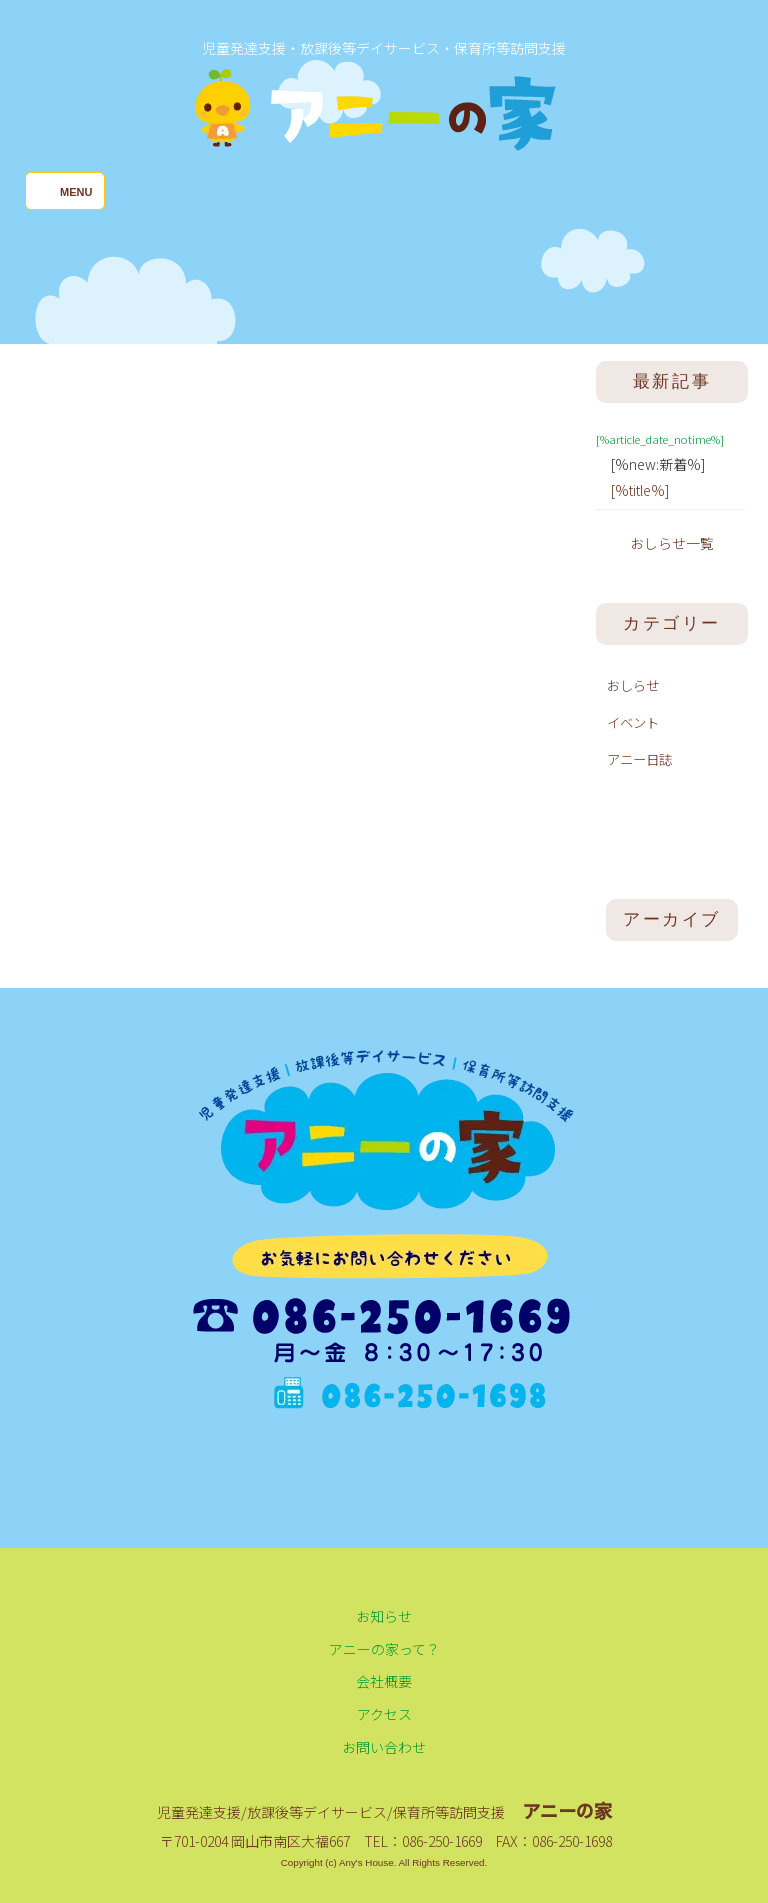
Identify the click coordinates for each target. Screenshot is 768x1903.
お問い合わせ (384, 1747)
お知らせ (384, 1616)
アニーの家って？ (384, 1649)
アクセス (384, 1714)
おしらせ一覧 (672, 543)
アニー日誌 (639, 759)
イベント (633, 722)
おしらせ (633, 685)
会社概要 (384, 1681)
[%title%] (640, 490)
